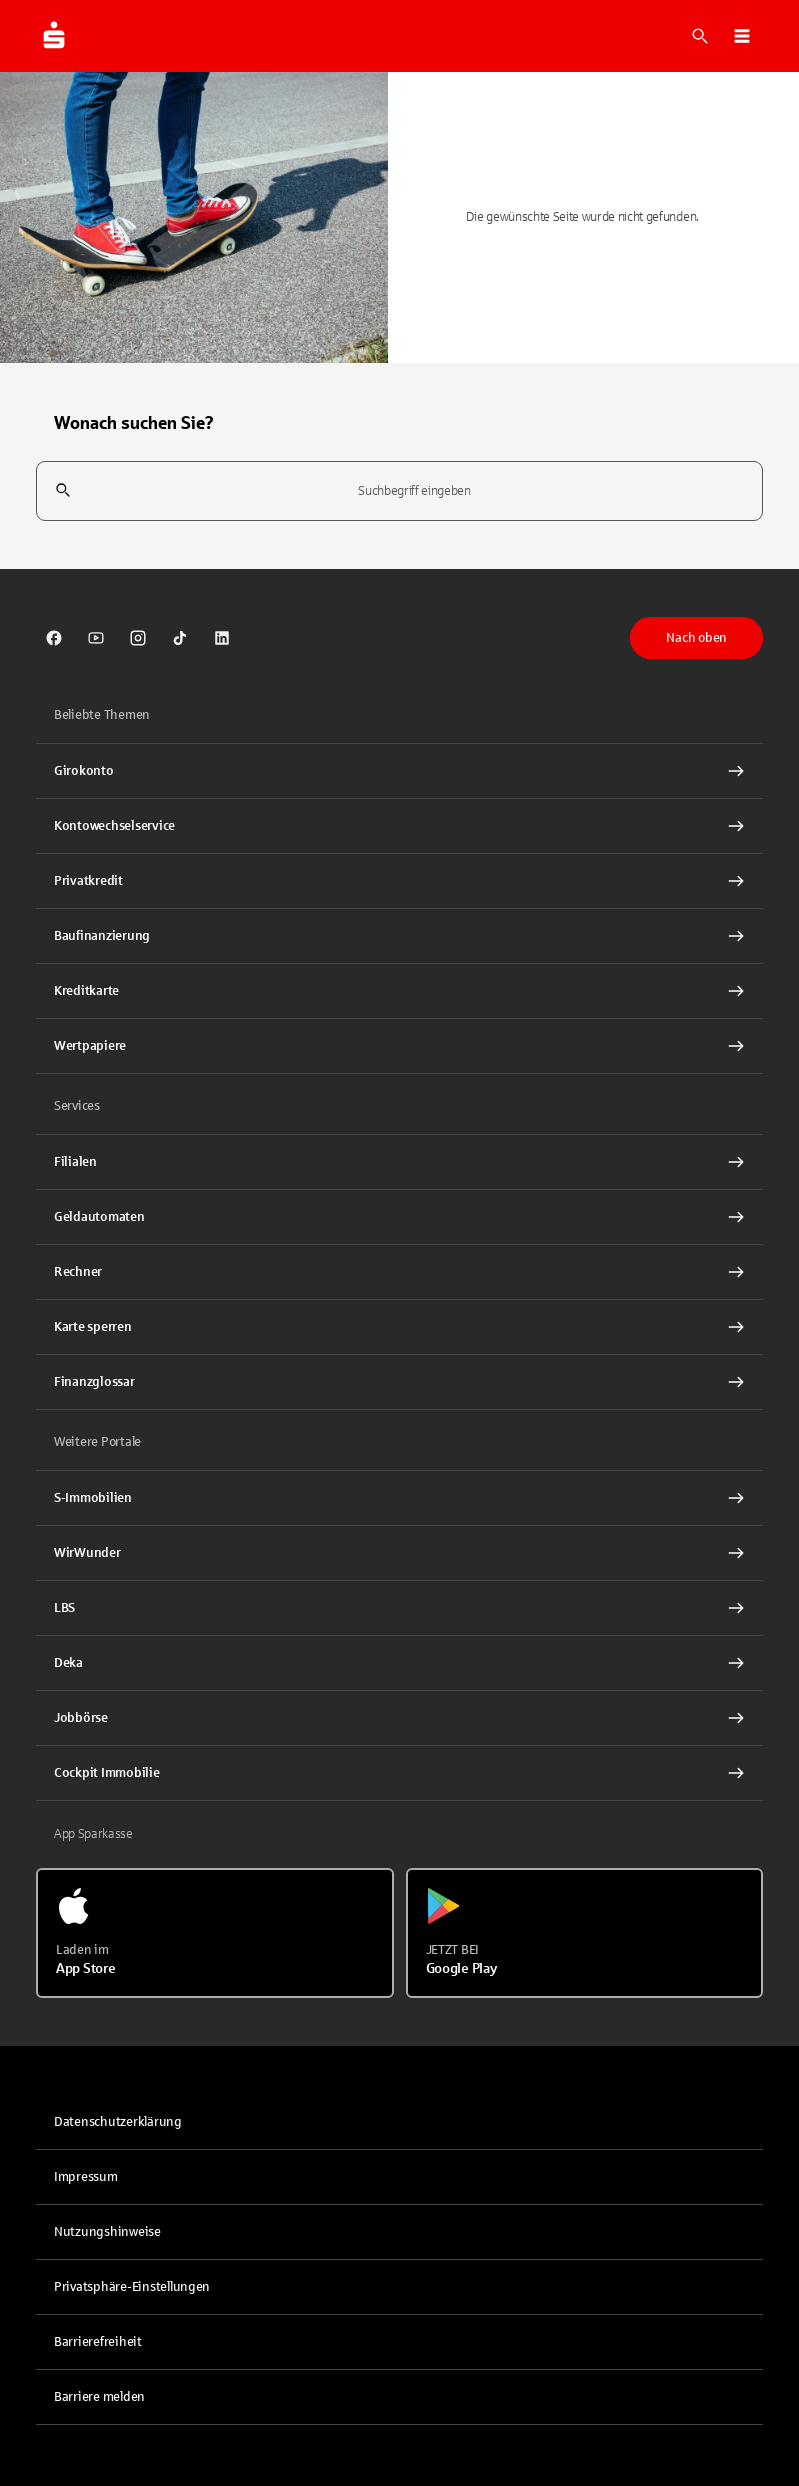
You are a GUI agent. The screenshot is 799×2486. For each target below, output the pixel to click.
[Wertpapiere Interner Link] (399, 1046)
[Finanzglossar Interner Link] (399, 1382)
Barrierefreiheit (98, 2342)
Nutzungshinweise (107, 2232)
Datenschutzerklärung (118, 2122)
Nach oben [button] (696, 638)
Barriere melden (99, 2397)
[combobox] (399, 491)
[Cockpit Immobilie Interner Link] (399, 1773)
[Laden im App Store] (215, 1933)
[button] (742, 36)
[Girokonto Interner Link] (399, 771)
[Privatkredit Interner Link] (399, 881)
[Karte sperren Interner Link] (399, 1327)
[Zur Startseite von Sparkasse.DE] (54, 36)
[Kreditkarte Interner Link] (399, 991)
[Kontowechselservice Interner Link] (399, 826)
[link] (54, 638)
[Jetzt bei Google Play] (585, 1933)
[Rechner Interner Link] (399, 1272)
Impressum (86, 2177)
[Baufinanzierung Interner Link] (399, 936)
